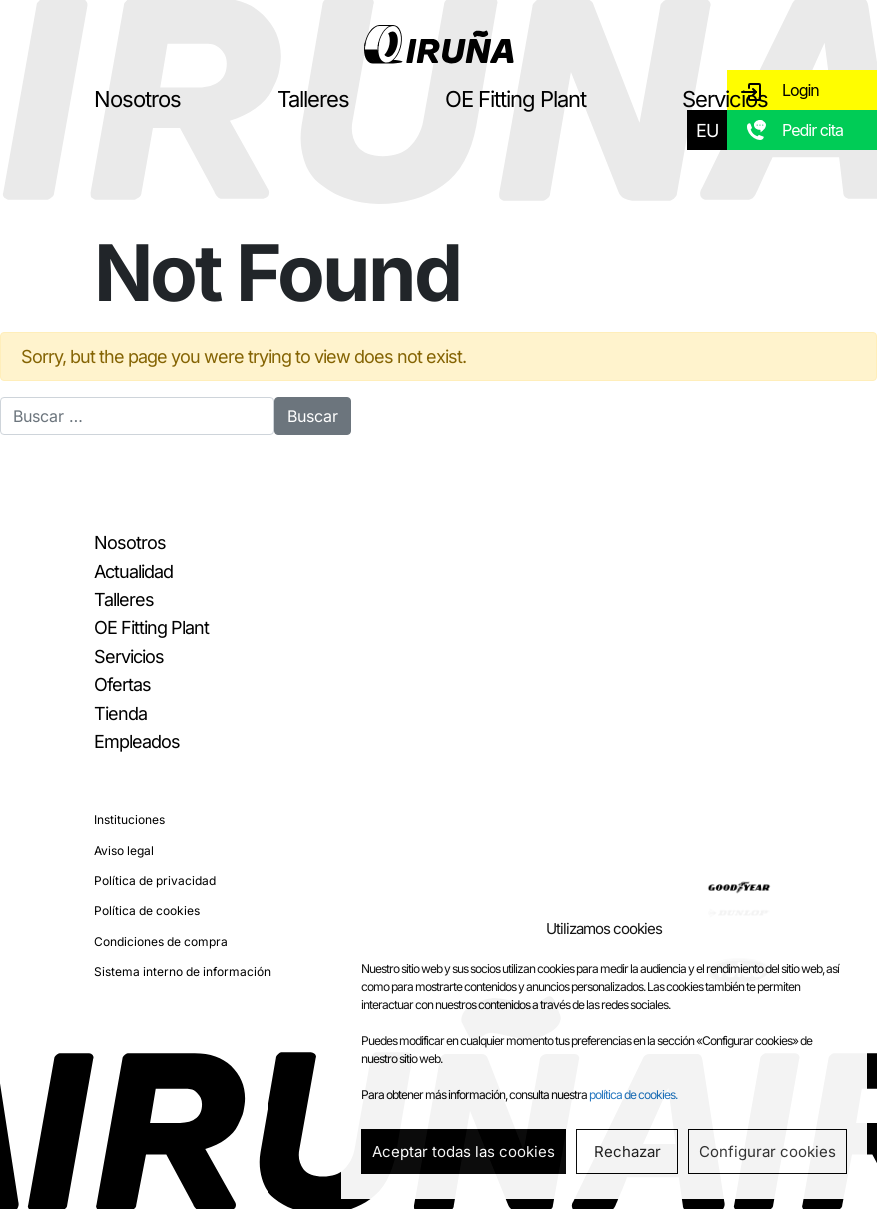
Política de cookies (147, 910)
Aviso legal (124, 850)
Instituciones (129, 819)
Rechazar (627, 1151)
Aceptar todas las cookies (463, 1151)
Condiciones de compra (161, 941)
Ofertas (122, 684)
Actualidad (133, 571)
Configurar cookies (767, 1151)
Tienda (120, 713)
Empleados (137, 741)
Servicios (725, 99)
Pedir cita (812, 130)
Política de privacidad (155, 880)
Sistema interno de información (182, 971)
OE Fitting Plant (515, 99)
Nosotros (137, 99)
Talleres (313, 99)
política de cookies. (633, 1094)
